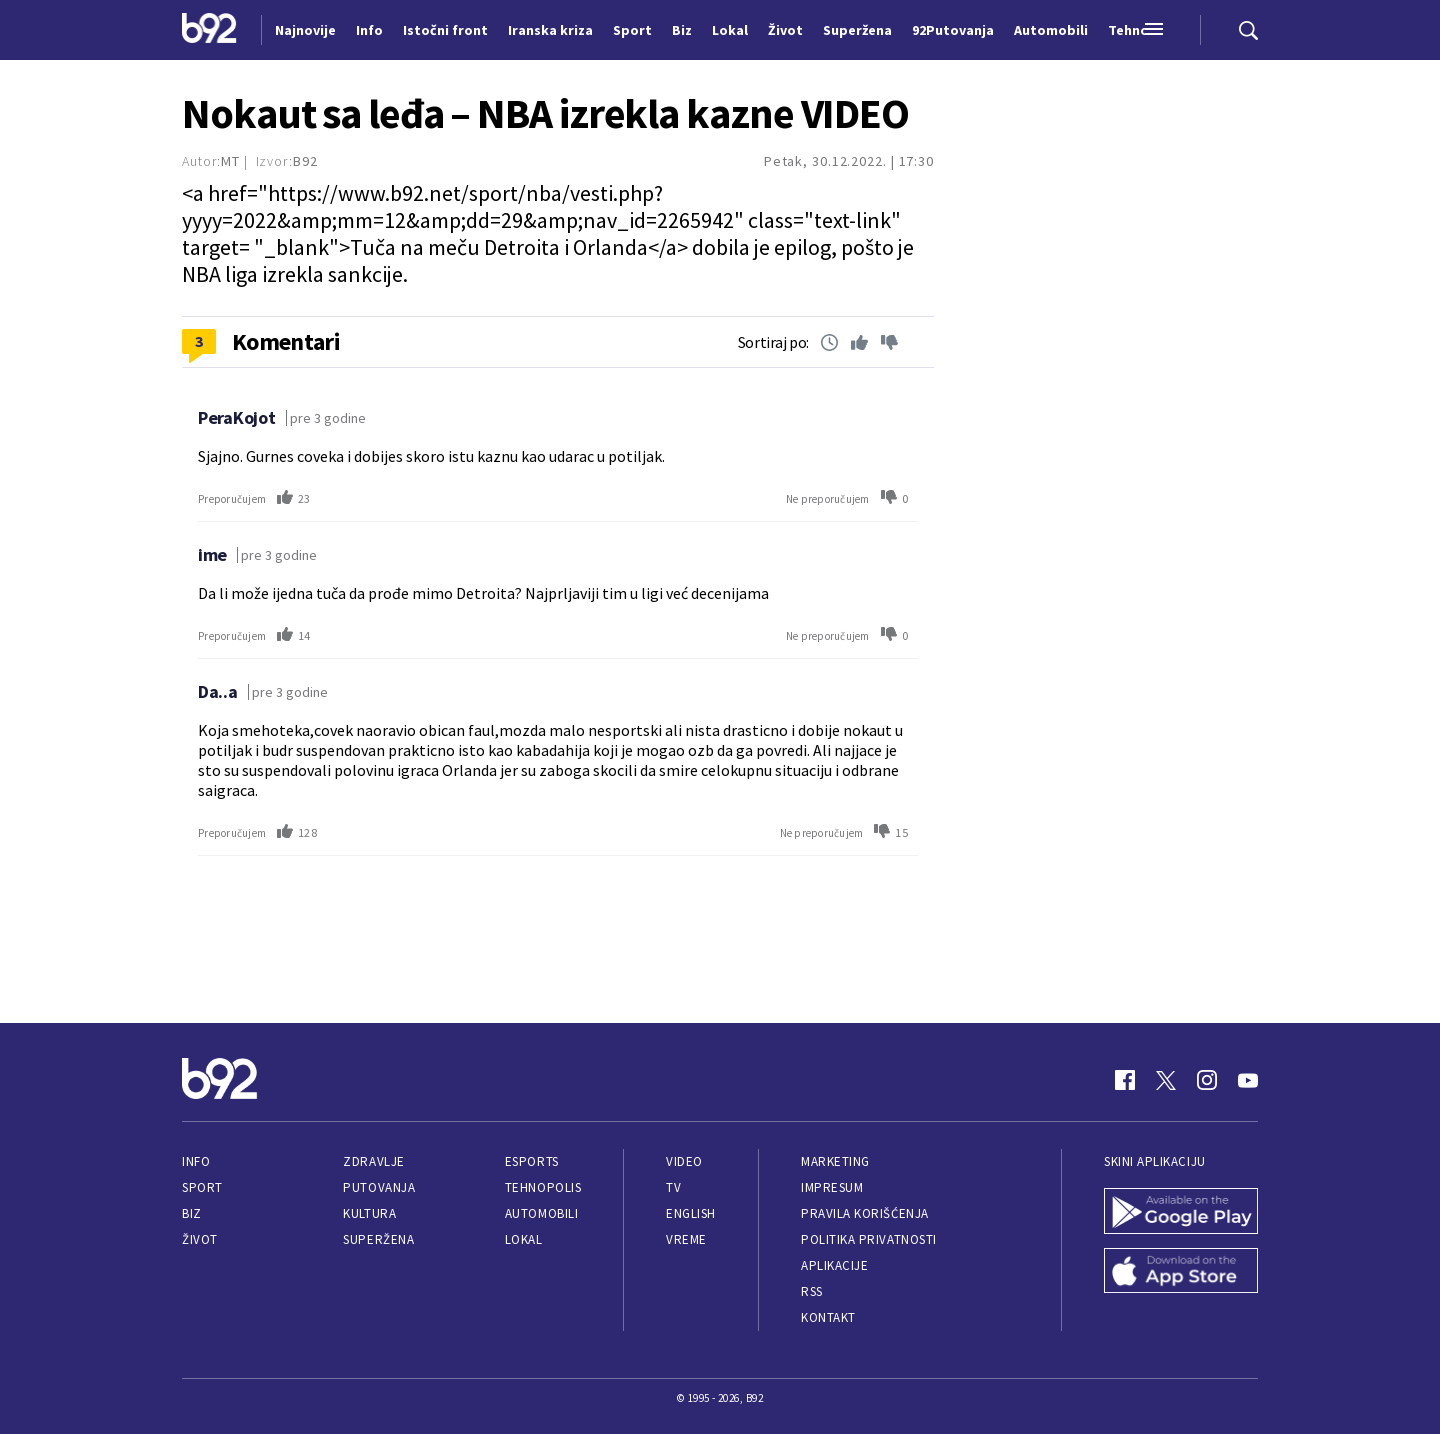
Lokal (524, 1239)
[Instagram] (1207, 1080)
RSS (812, 1291)
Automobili (541, 1213)
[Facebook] (1125, 1080)
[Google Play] (1181, 1213)
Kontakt (828, 1317)
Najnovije (305, 30)
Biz (192, 1213)
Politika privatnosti (869, 1239)
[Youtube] (1248, 1080)
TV (673, 1187)
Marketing (835, 1161)
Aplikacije (834, 1265)
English (691, 1213)
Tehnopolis (543, 1187)
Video (684, 1161)
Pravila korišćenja (865, 1213)
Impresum (832, 1187)
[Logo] (209, 30)
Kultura (369, 1213)
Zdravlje (373, 1161)
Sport (202, 1187)
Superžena (378, 1239)
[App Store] (1181, 1273)
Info (196, 1161)
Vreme (686, 1239)
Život (200, 1239)
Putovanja (379, 1187)
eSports (532, 1161)
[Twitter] (1166, 1080)
